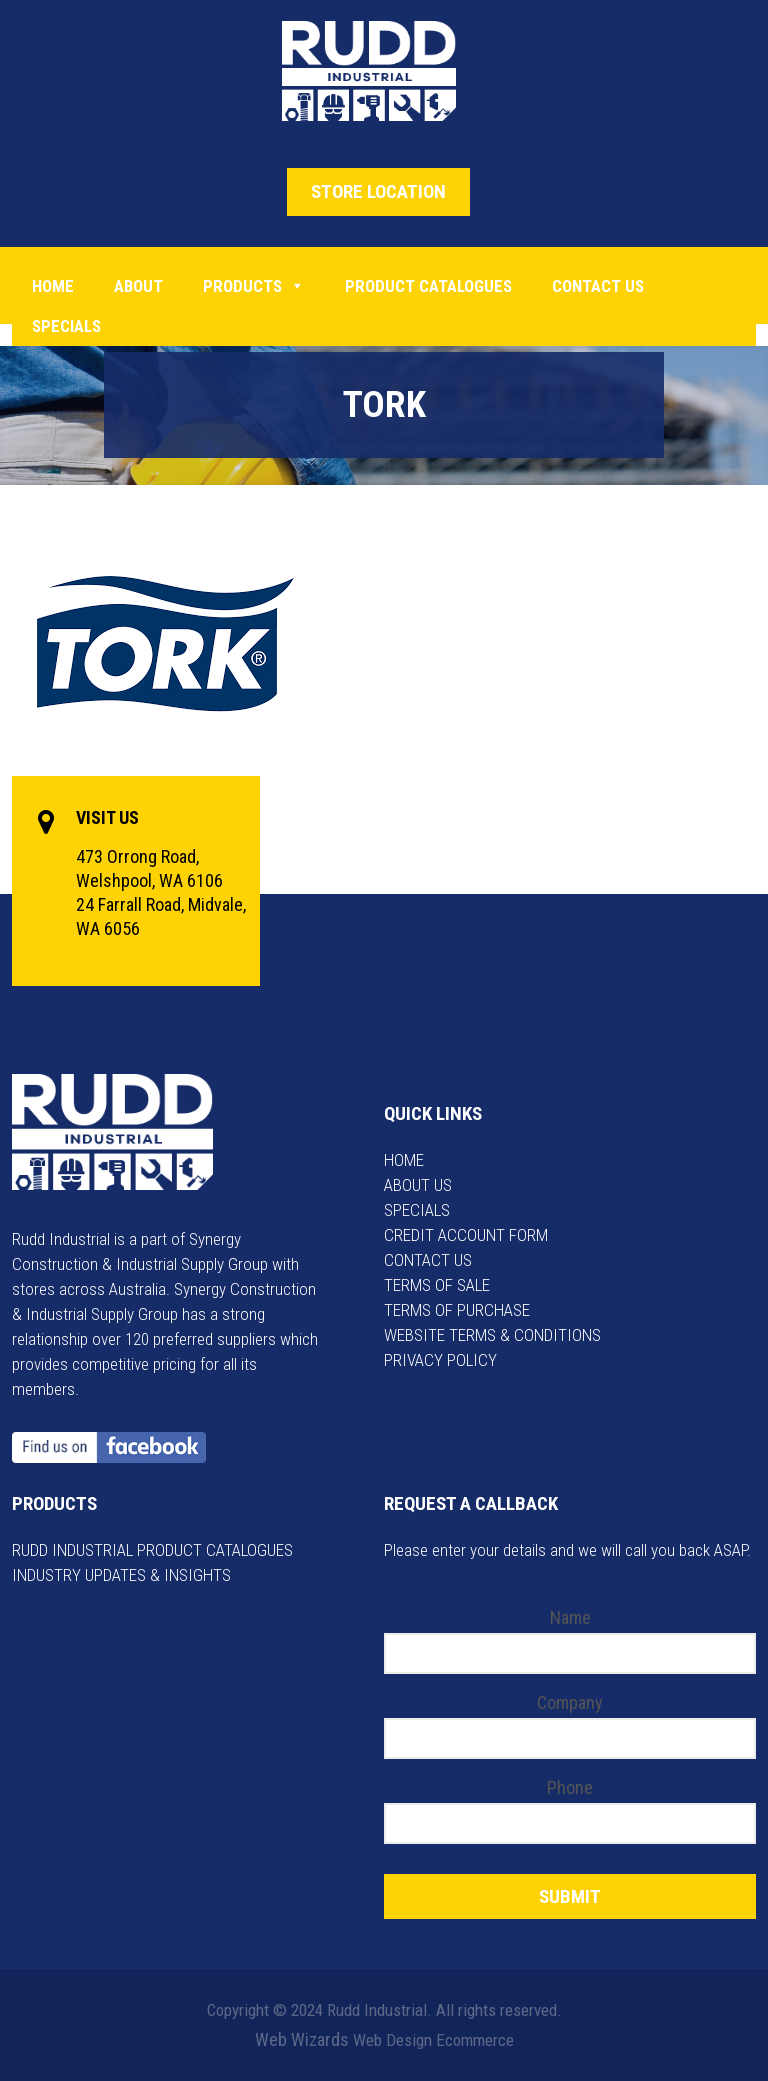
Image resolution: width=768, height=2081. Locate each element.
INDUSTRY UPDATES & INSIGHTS (121, 1575)
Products (254, 286)
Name (570, 1617)
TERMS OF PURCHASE (457, 1310)
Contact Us (598, 286)
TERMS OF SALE (437, 1285)
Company (570, 1702)
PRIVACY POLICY (440, 1360)
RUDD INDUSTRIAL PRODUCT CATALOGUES (152, 1550)
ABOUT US (418, 1185)
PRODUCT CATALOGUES (428, 286)
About (138, 286)
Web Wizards (302, 2039)
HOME (404, 1160)
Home (53, 286)
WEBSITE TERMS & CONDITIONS (492, 1335)
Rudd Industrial (384, 71)
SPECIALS (417, 1210)
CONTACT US (428, 1260)
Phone (570, 1787)
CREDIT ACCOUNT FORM (466, 1235)
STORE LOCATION (378, 191)
